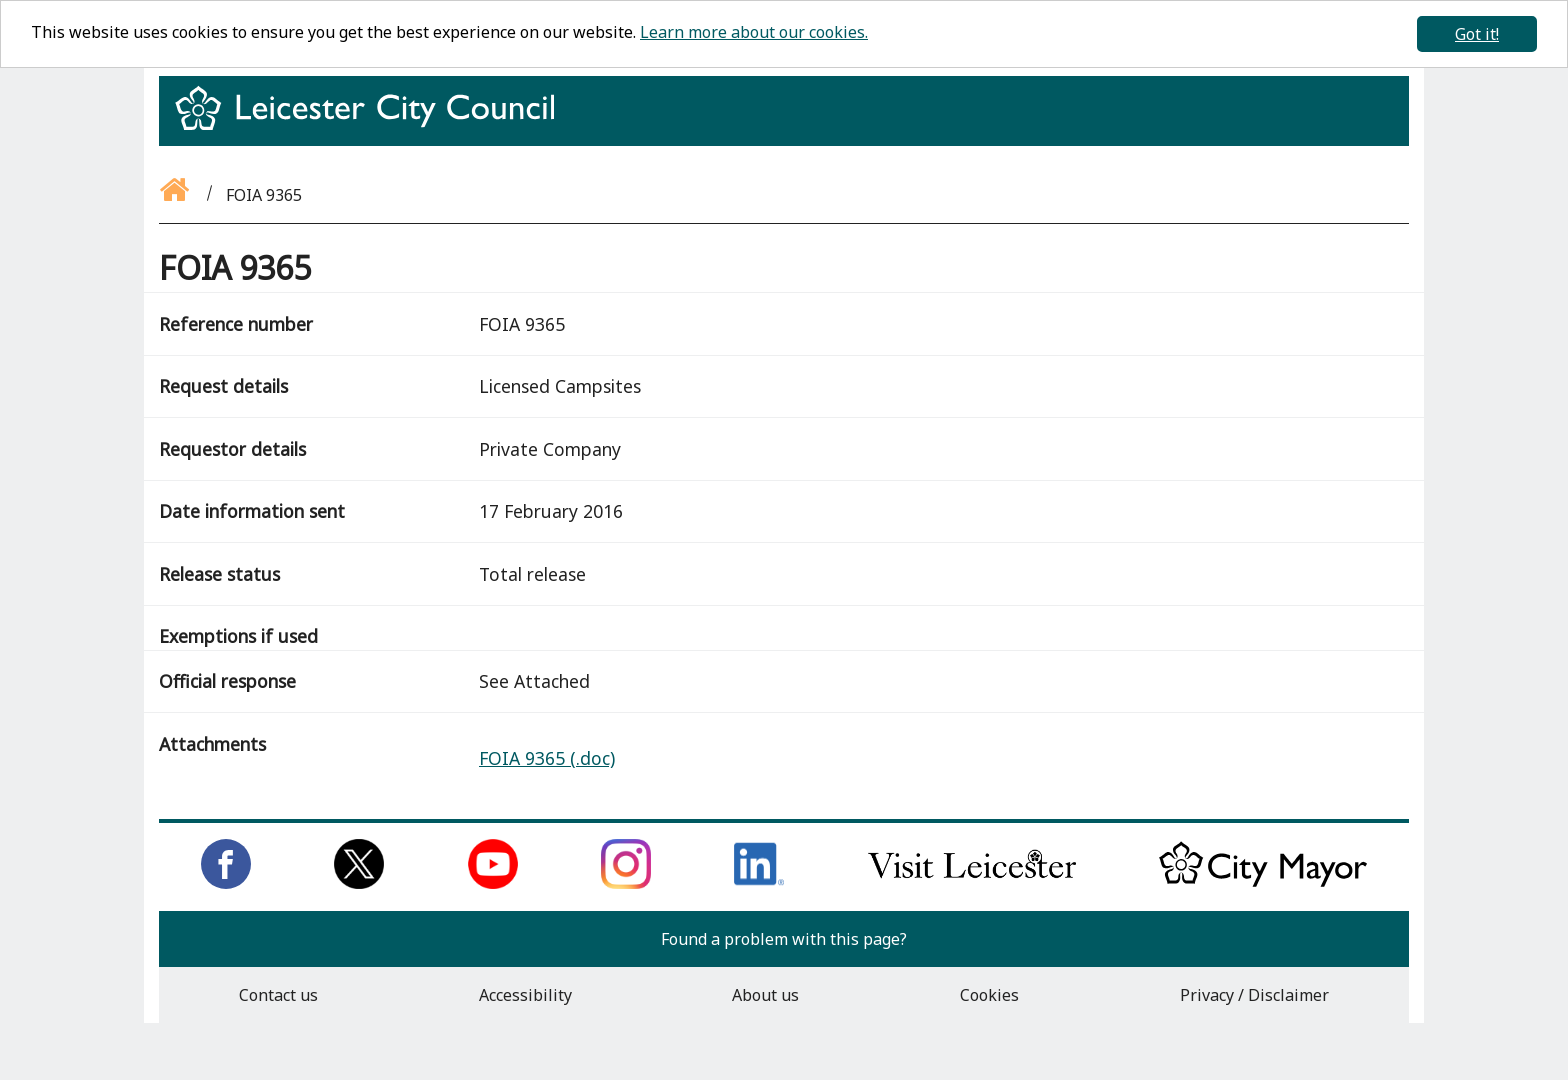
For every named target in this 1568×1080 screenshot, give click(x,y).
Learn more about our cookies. (754, 32)
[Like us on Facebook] (226, 883)
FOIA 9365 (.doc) (547, 758)
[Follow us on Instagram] (626, 883)
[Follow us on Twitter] (359, 883)
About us (765, 995)
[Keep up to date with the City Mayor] (1263, 883)
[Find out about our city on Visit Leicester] (972, 883)
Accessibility (525, 995)
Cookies (989, 995)
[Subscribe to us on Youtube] (493, 883)
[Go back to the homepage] (176, 195)
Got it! (1477, 34)
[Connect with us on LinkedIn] (759, 883)
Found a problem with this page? (784, 939)
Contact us (278, 995)
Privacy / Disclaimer (1254, 995)
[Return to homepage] (372, 126)
